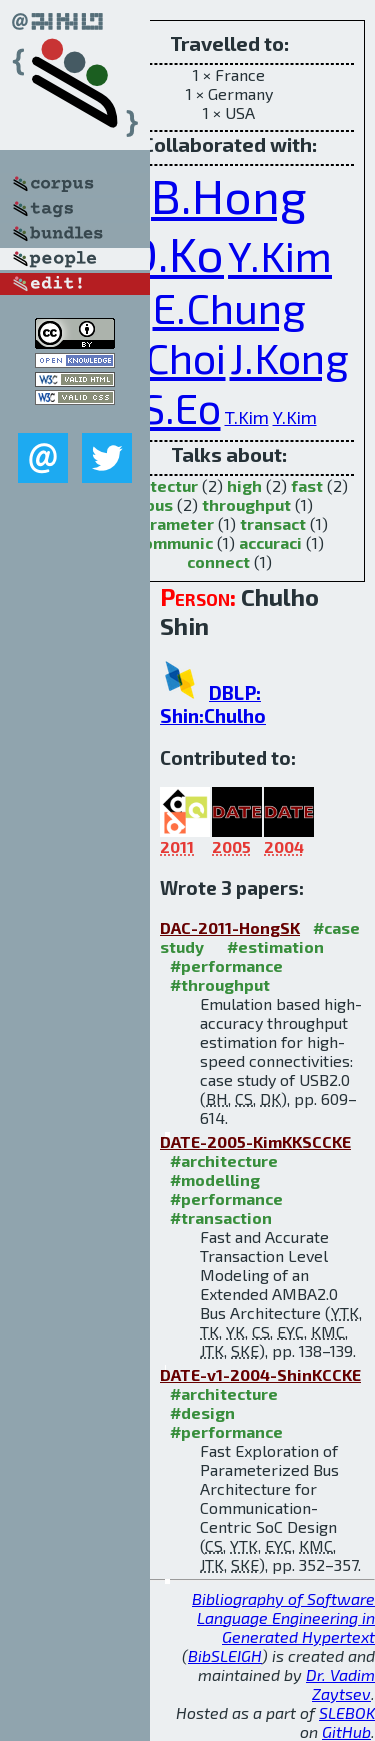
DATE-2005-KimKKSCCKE (255, 1141)
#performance (226, 965)
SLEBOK (347, 1712)
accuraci (270, 542)
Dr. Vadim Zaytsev (340, 1684)
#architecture (224, 1160)
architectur (154, 485)
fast (307, 485)
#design (202, 1412)
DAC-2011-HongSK (230, 927)
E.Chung (229, 307)
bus (159, 504)
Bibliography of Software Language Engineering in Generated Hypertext (283, 1617)
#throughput (220, 984)
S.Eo (181, 407)
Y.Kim (280, 255)
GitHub (346, 1731)
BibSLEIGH (225, 1655)
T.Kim (247, 417)
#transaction (221, 1217)
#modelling (215, 1179)
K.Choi (168, 357)
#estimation (275, 946)
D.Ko (175, 253)
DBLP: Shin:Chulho (213, 704)
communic (174, 542)
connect (218, 561)
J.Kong (289, 357)
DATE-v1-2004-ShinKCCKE (260, 1374)
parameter (172, 523)
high (244, 485)
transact (273, 523)
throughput (246, 504)
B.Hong (229, 195)
